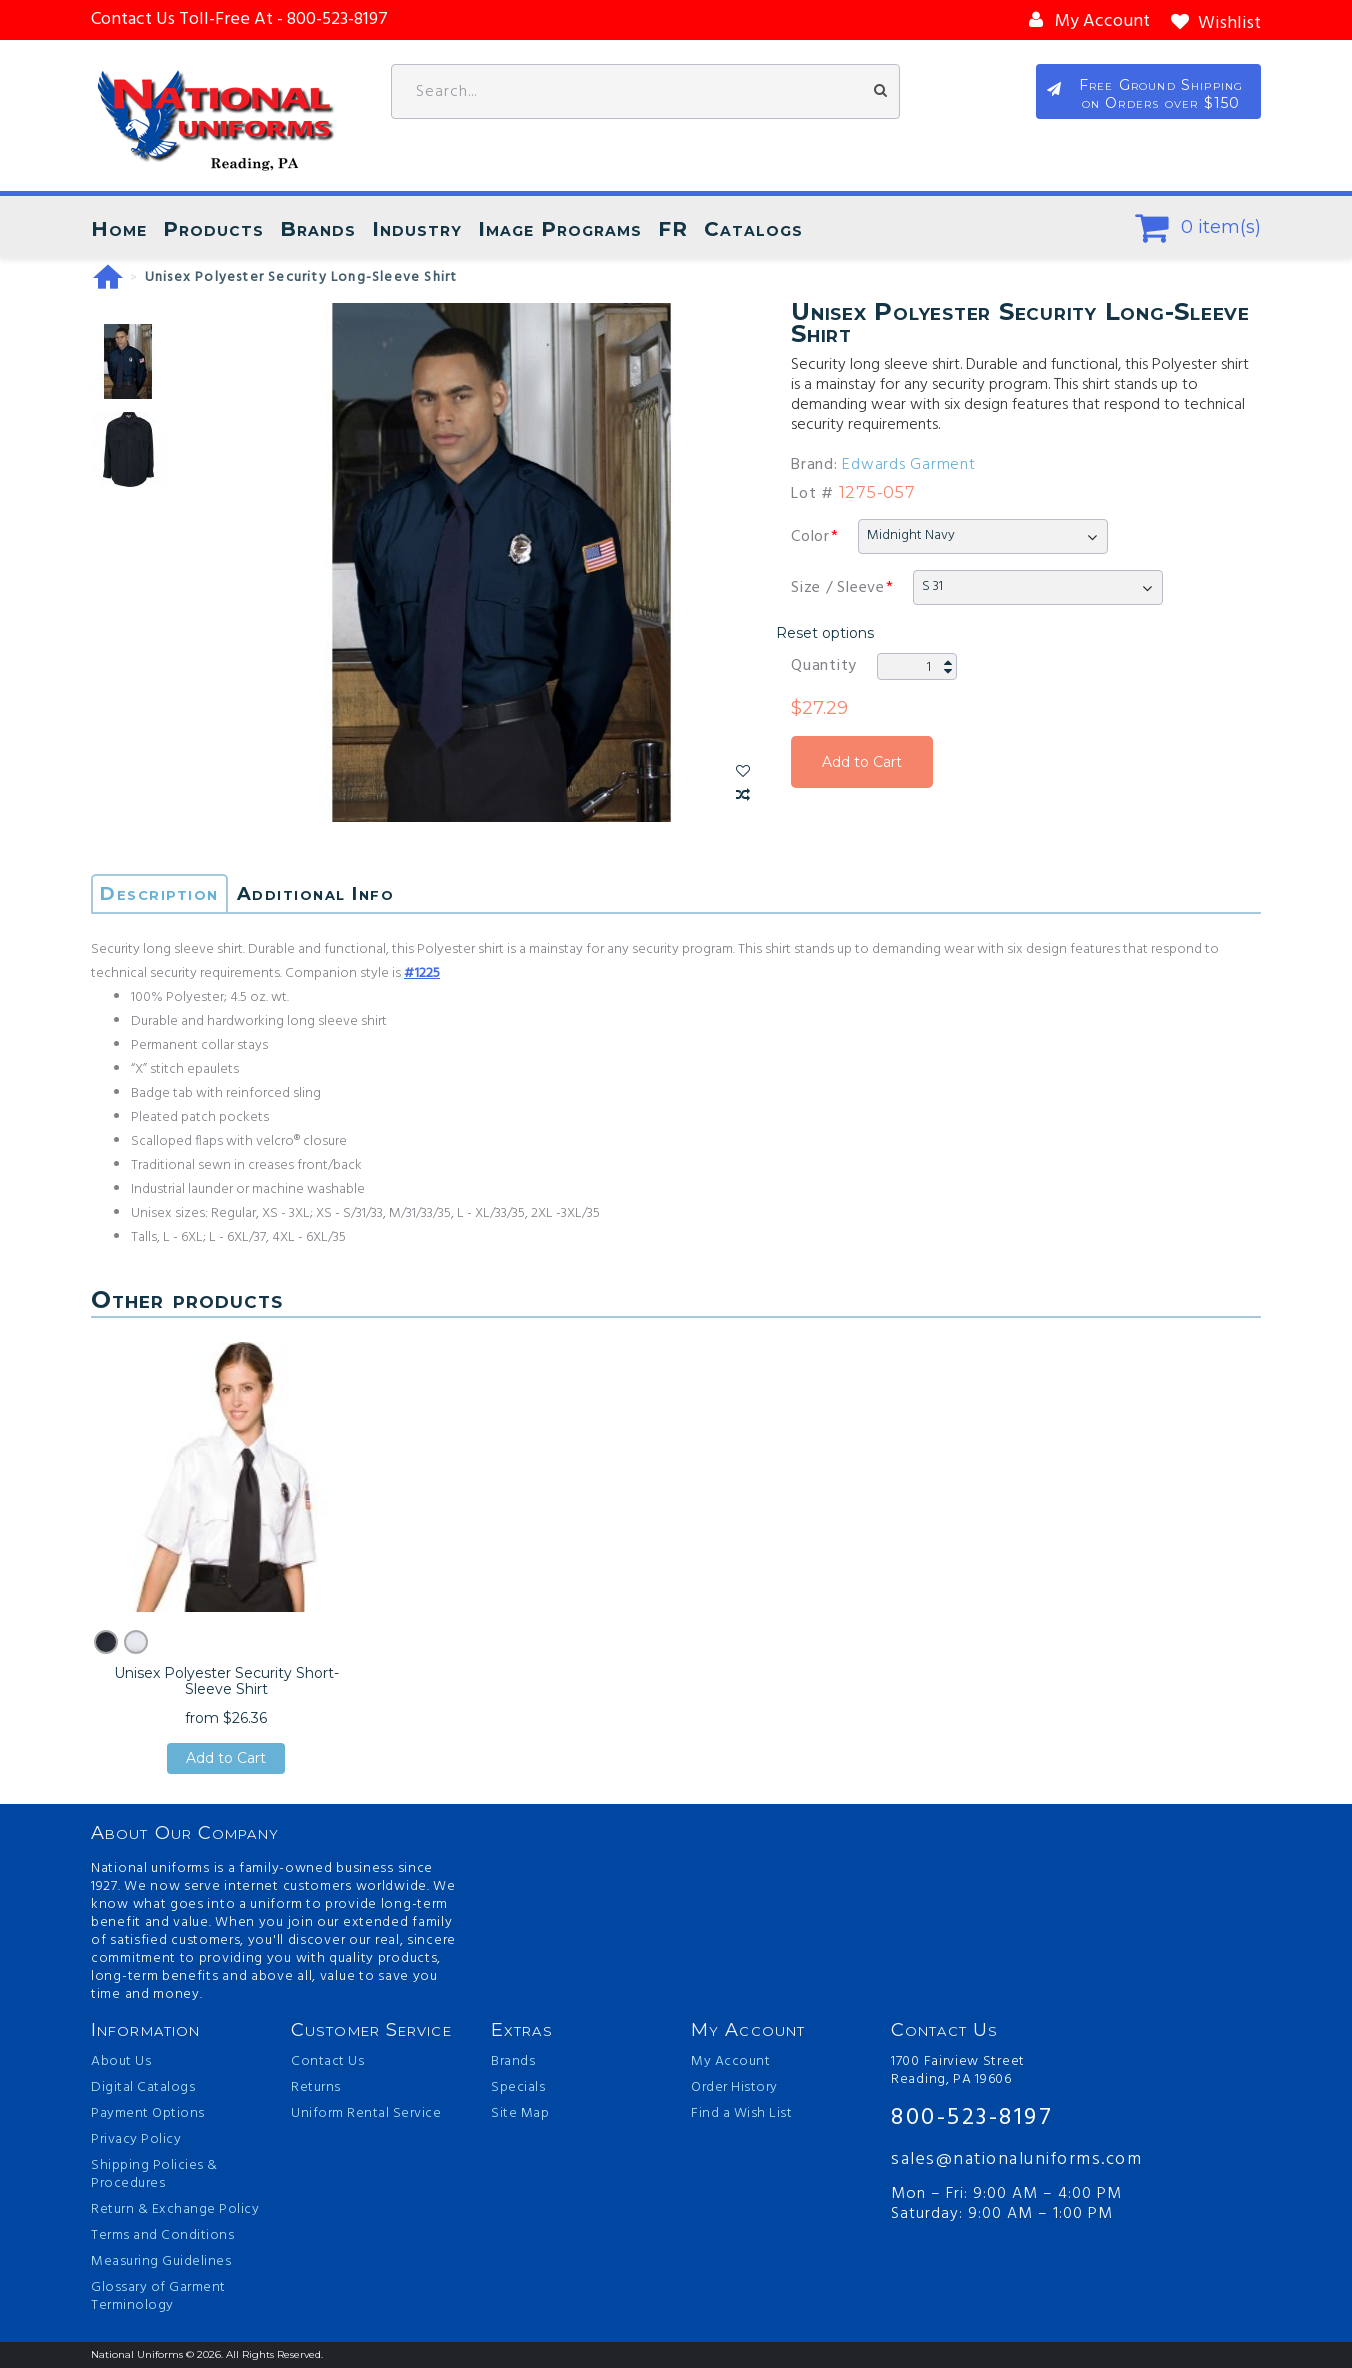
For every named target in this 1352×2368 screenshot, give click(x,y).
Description (159, 894)
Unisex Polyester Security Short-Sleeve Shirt (226, 1681)
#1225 (422, 973)
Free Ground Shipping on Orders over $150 (1161, 94)
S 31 (932, 586)
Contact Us (327, 2062)
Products (213, 229)
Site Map (520, 2114)
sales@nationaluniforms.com (1016, 2159)
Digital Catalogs (143, 2088)
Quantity (824, 666)
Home (119, 229)
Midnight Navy (911, 535)
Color (810, 537)
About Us (121, 2062)
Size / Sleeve (838, 588)
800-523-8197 (972, 2118)
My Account (730, 2062)
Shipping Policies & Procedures (154, 2175)
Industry (417, 229)
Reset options (825, 633)
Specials (518, 2088)
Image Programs (560, 229)
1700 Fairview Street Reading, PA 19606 (958, 2071)
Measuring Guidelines (161, 2262)
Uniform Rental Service (366, 2114)
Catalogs (753, 229)
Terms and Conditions (162, 2236)
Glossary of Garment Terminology (158, 2297)
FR (673, 229)
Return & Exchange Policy (175, 2210)
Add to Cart (862, 762)
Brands (318, 229)
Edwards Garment (908, 465)
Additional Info (316, 894)
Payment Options (148, 2114)
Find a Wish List (741, 2114)
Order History (734, 2088)
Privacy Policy (136, 2140)
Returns (316, 2088)
